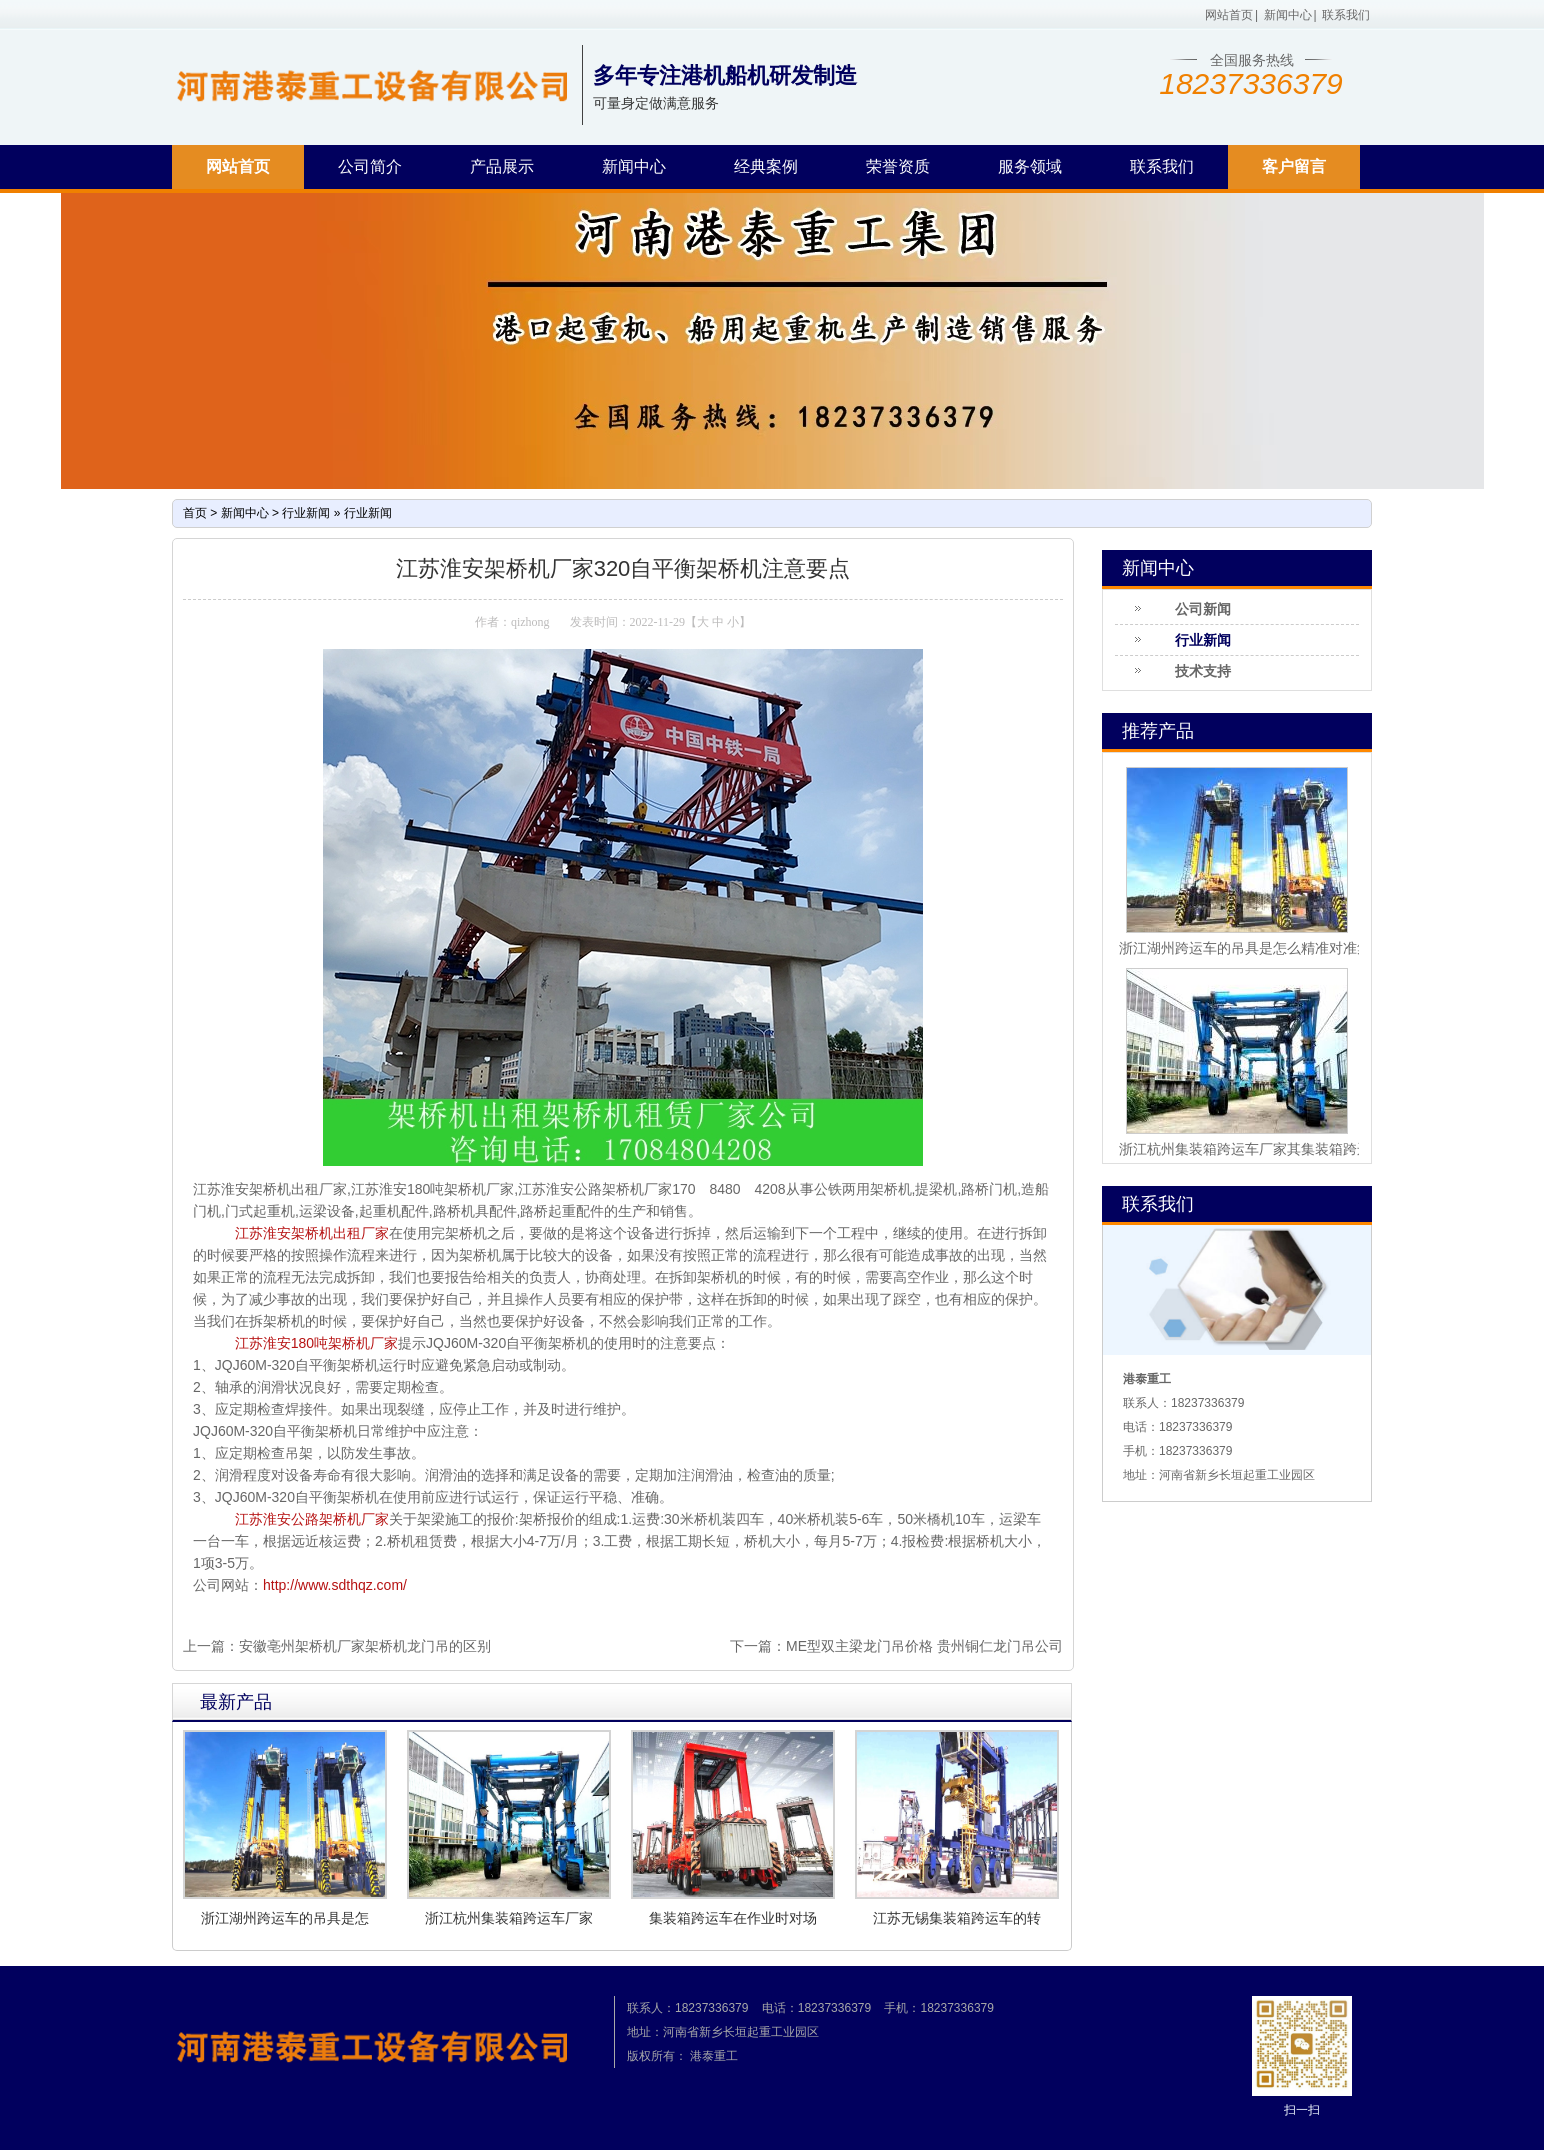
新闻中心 (1288, 15)
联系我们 (1346, 15)
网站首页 (1229, 15)
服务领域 (1030, 166)
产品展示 (502, 166)
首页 (195, 513)
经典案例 (766, 166)
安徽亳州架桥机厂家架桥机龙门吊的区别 (365, 1646)
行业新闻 (306, 513)
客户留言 (1294, 166)
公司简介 (370, 166)
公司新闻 (1203, 609)
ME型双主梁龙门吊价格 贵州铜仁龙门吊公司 (924, 1646)
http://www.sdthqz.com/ (335, 1585)
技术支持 (1203, 671)
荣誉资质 (898, 166)
